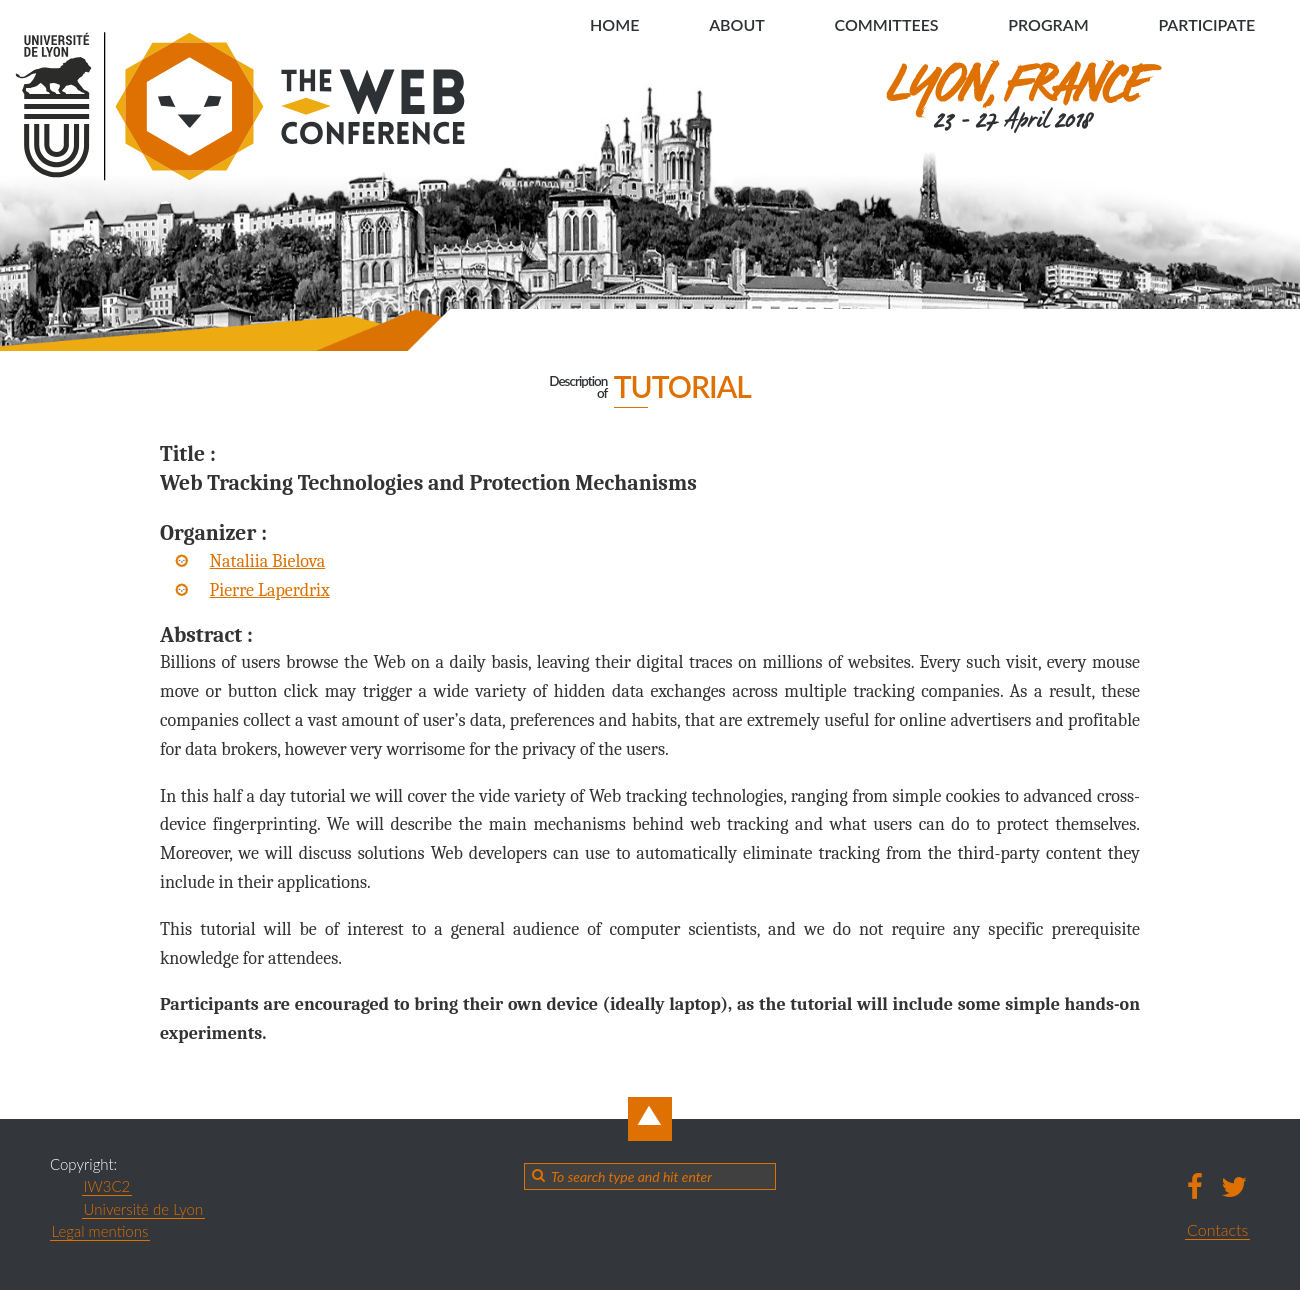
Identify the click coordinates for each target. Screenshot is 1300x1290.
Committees (886, 24)
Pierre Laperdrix (270, 590)
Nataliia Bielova (268, 561)
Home (614, 24)
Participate (1206, 24)
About (737, 24)
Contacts (1217, 1229)
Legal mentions (100, 1231)
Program (1048, 24)
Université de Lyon (144, 1209)
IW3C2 (107, 1186)
